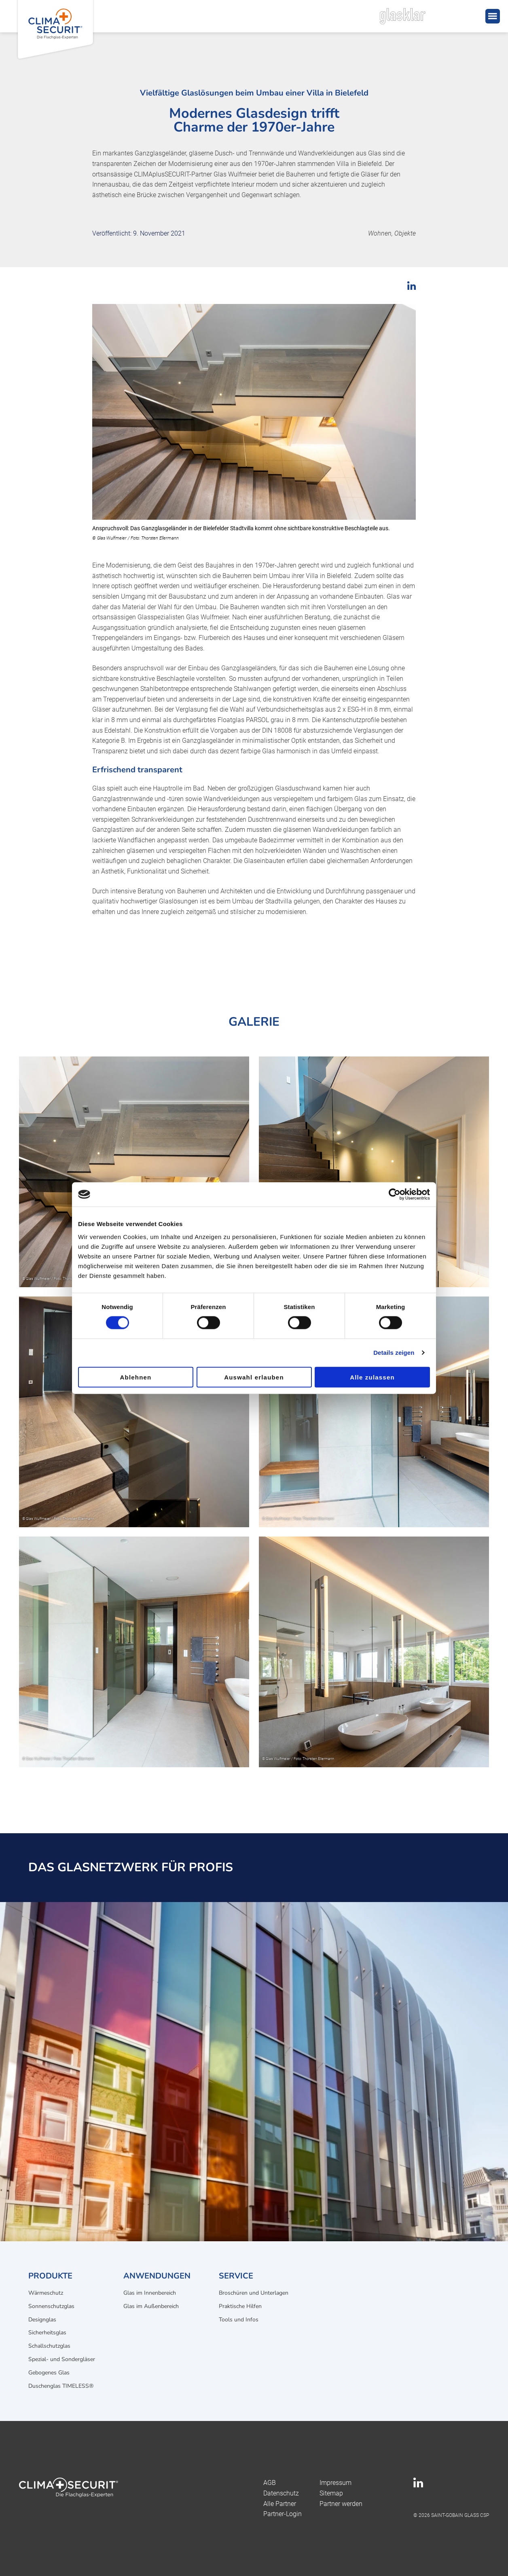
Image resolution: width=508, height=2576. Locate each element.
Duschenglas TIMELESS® (60, 2386)
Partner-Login (282, 2514)
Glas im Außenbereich (151, 2306)
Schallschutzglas (49, 2346)
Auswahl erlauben (254, 1376)
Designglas (42, 2319)
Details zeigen (393, 1352)
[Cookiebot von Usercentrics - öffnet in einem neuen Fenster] (394, 1194)
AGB (269, 2483)
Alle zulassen (372, 1376)
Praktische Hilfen (240, 2306)
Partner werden (341, 2504)
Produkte (50, 2275)
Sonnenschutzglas (51, 2306)
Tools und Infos (238, 2319)
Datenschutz (281, 2493)
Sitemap (331, 2493)
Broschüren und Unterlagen (253, 2293)
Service (236, 2275)
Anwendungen (156, 2275)
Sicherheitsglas (47, 2332)
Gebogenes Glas (49, 2372)
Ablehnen (136, 1376)
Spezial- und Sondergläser (61, 2359)
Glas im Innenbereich (149, 2293)
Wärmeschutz (45, 2293)
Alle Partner (279, 2504)
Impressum (335, 2483)
